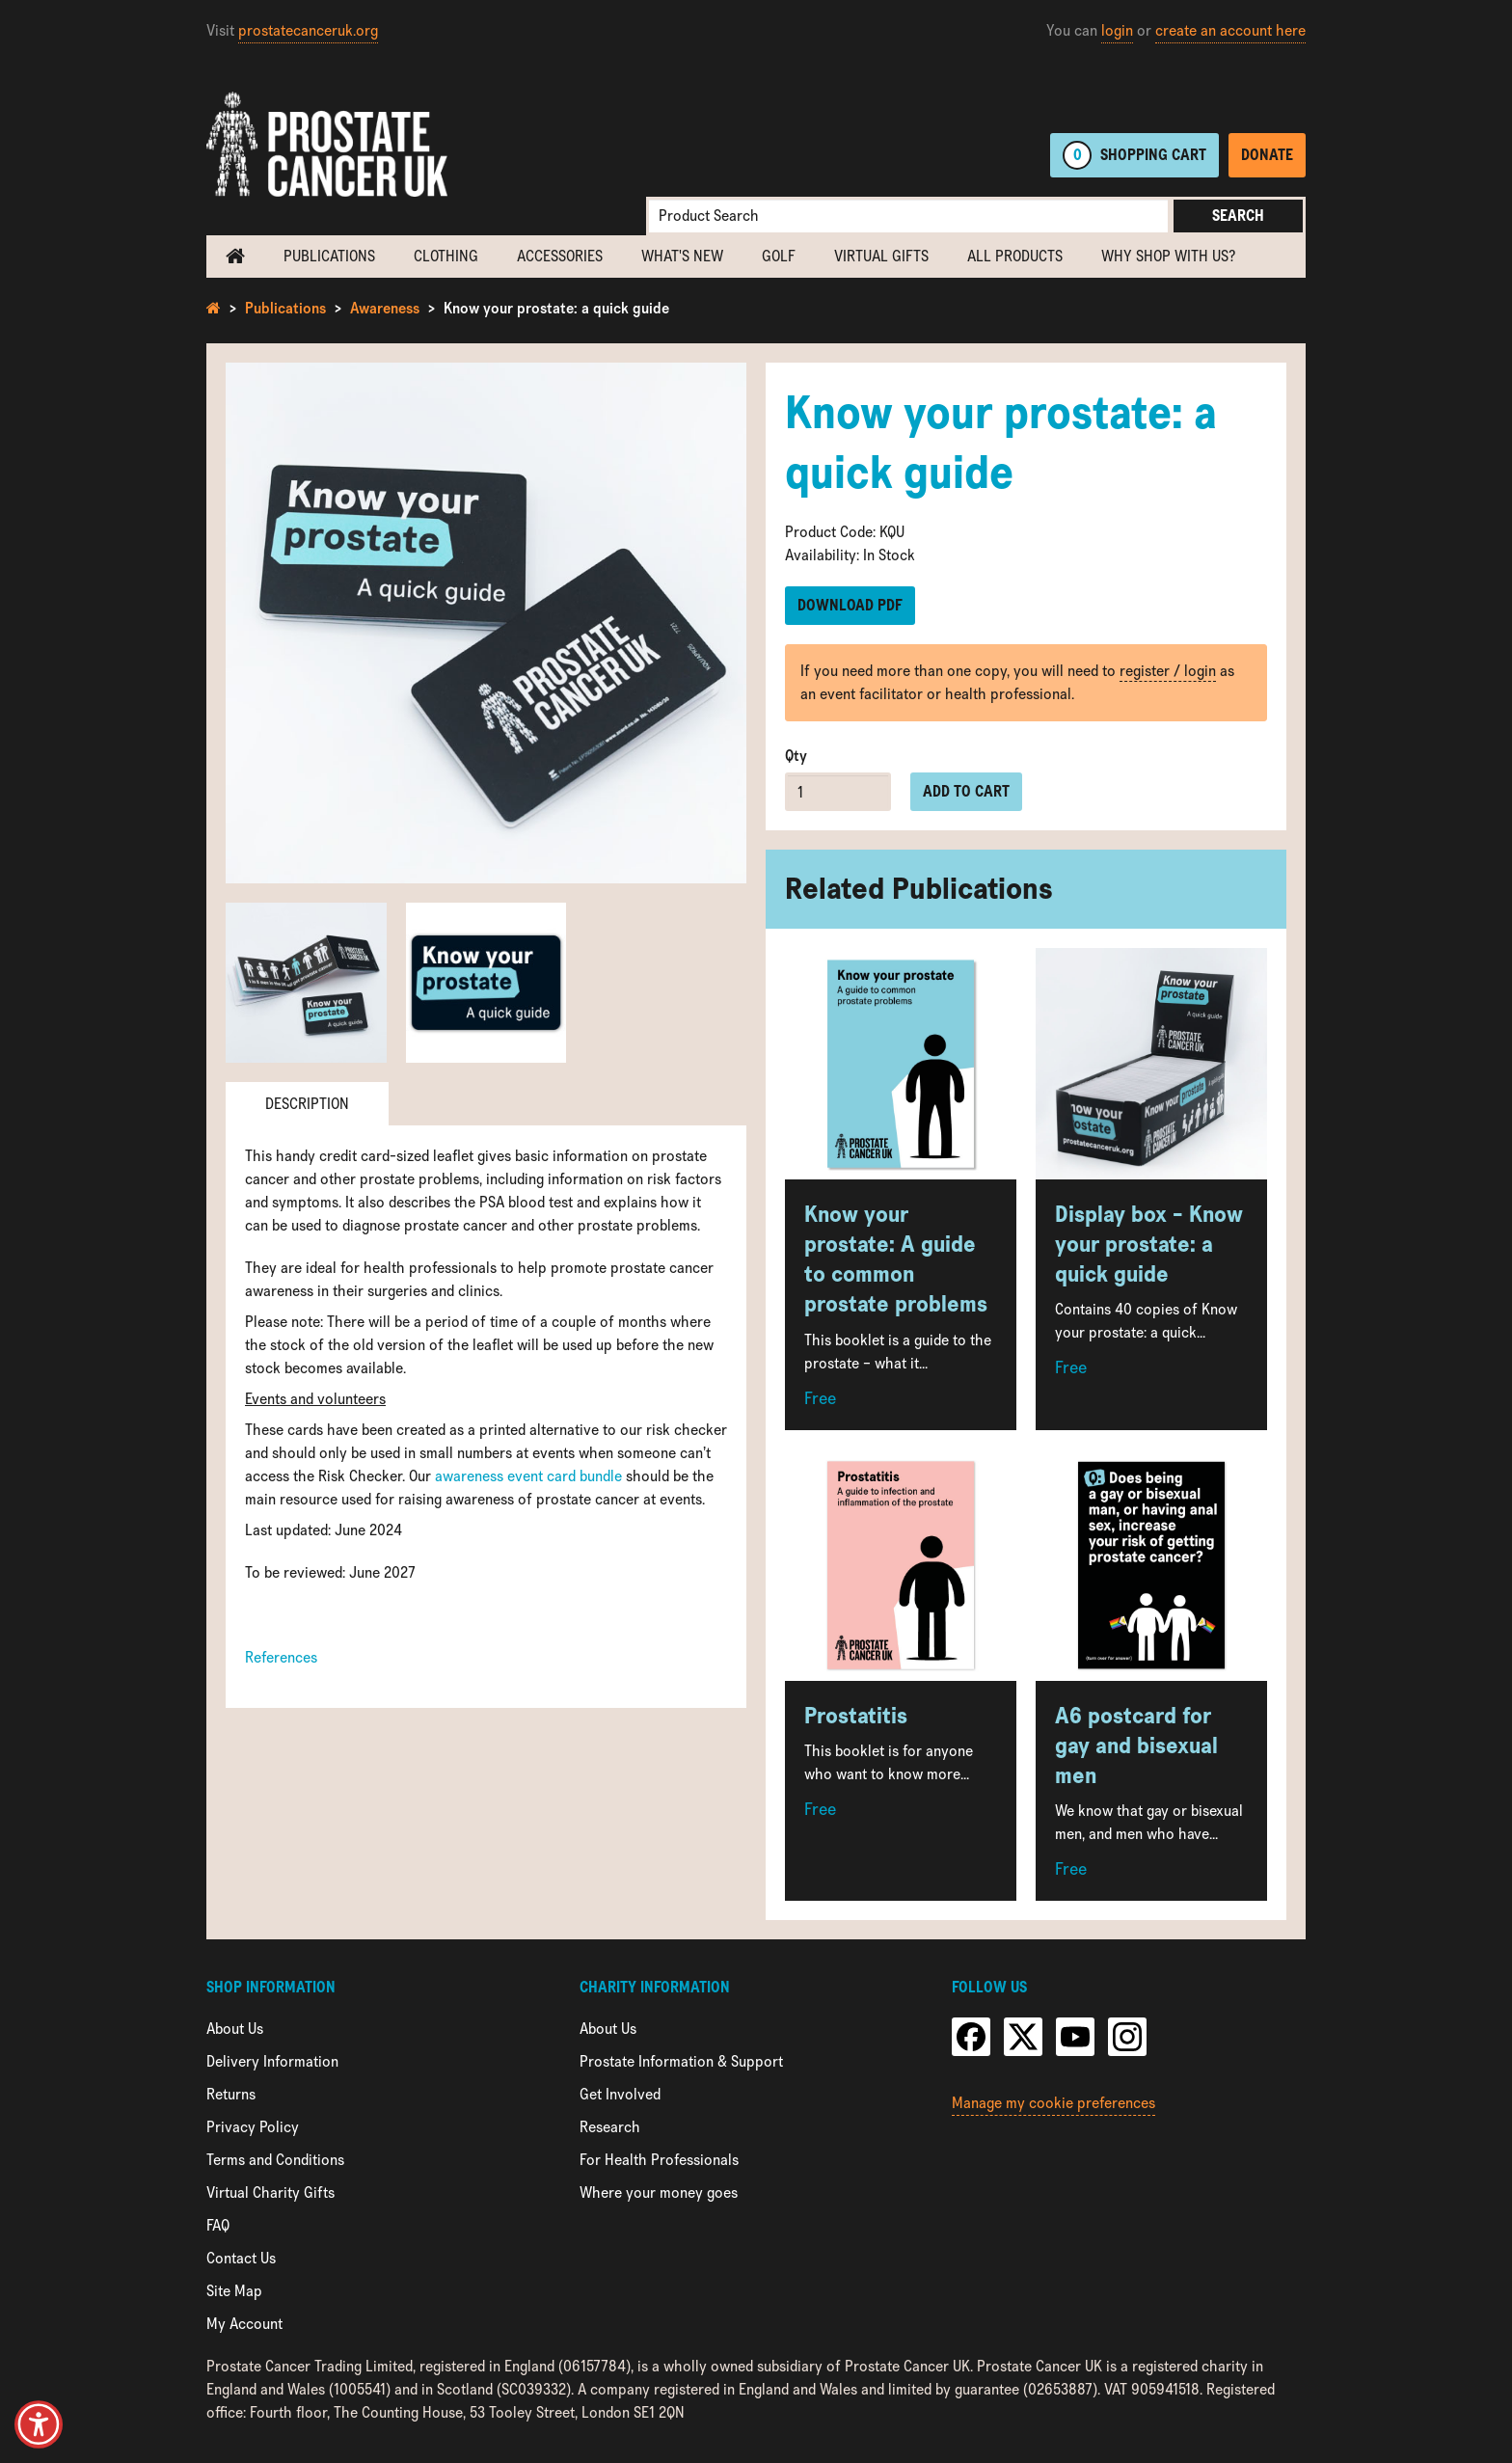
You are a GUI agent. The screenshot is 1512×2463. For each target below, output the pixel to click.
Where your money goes (659, 2192)
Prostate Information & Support (681, 2061)
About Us (234, 2028)
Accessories (560, 256)
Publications (329, 256)
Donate (1267, 155)
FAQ (218, 2225)
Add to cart (966, 791)
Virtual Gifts (881, 256)
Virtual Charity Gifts (270, 2192)
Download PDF (850, 605)
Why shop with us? (1168, 256)
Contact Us (241, 2258)
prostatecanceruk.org (308, 30)
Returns (231, 2094)
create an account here (1230, 30)
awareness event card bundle (528, 1476)
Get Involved (620, 2094)
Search (1238, 215)
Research (610, 2127)
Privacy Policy (252, 2127)
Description (307, 1104)
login (1117, 30)
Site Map (234, 2291)
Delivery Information (272, 2061)
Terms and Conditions (275, 2160)
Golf (779, 256)
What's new (682, 256)
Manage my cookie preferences (1053, 2103)
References (281, 1657)
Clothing (446, 256)
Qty (796, 755)
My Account (244, 2324)
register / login (1168, 671)
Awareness (384, 308)
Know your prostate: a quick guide (556, 308)
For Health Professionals (659, 2160)
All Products (1015, 256)
